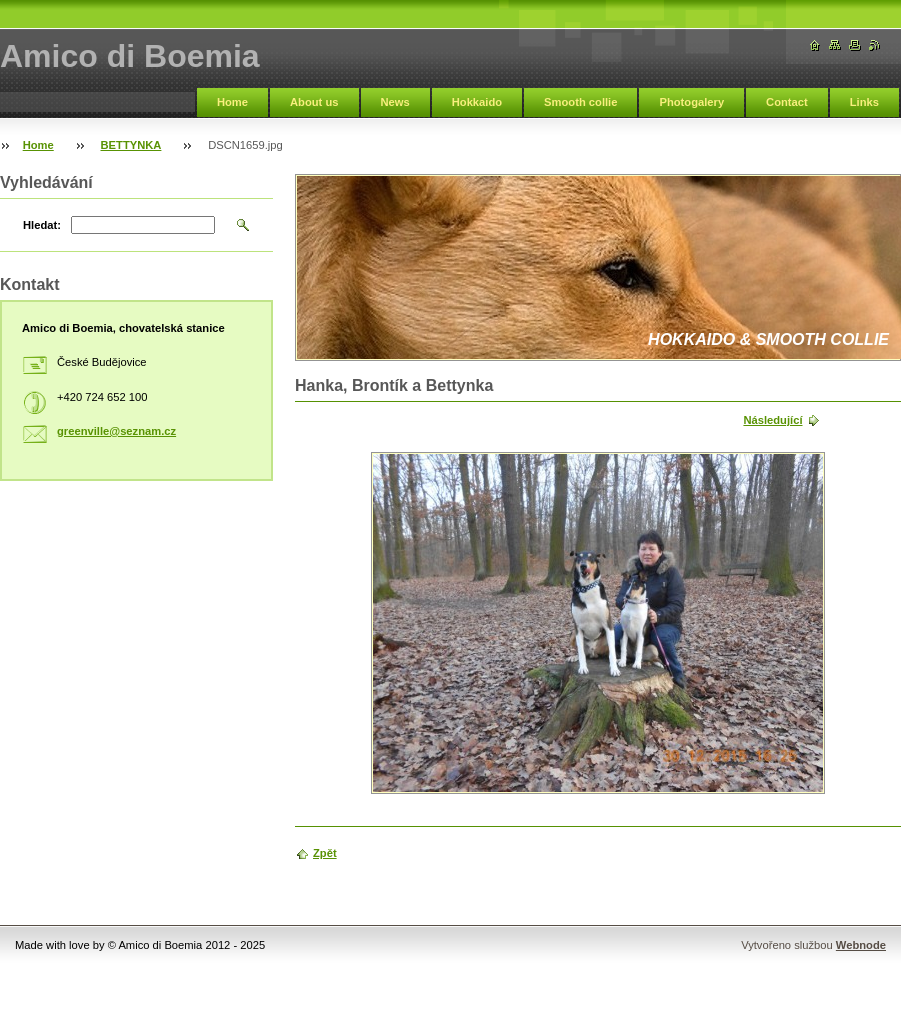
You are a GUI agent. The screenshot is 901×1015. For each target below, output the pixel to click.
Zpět (325, 853)
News (395, 102)
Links (864, 102)
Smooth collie (580, 102)
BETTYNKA (131, 145)
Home (232, 102)
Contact (787, 102)
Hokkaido (477, 102)
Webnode (861, 945)
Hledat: (42, 225)
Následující (772, 420)
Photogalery (691, 102)
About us (314, 102)
